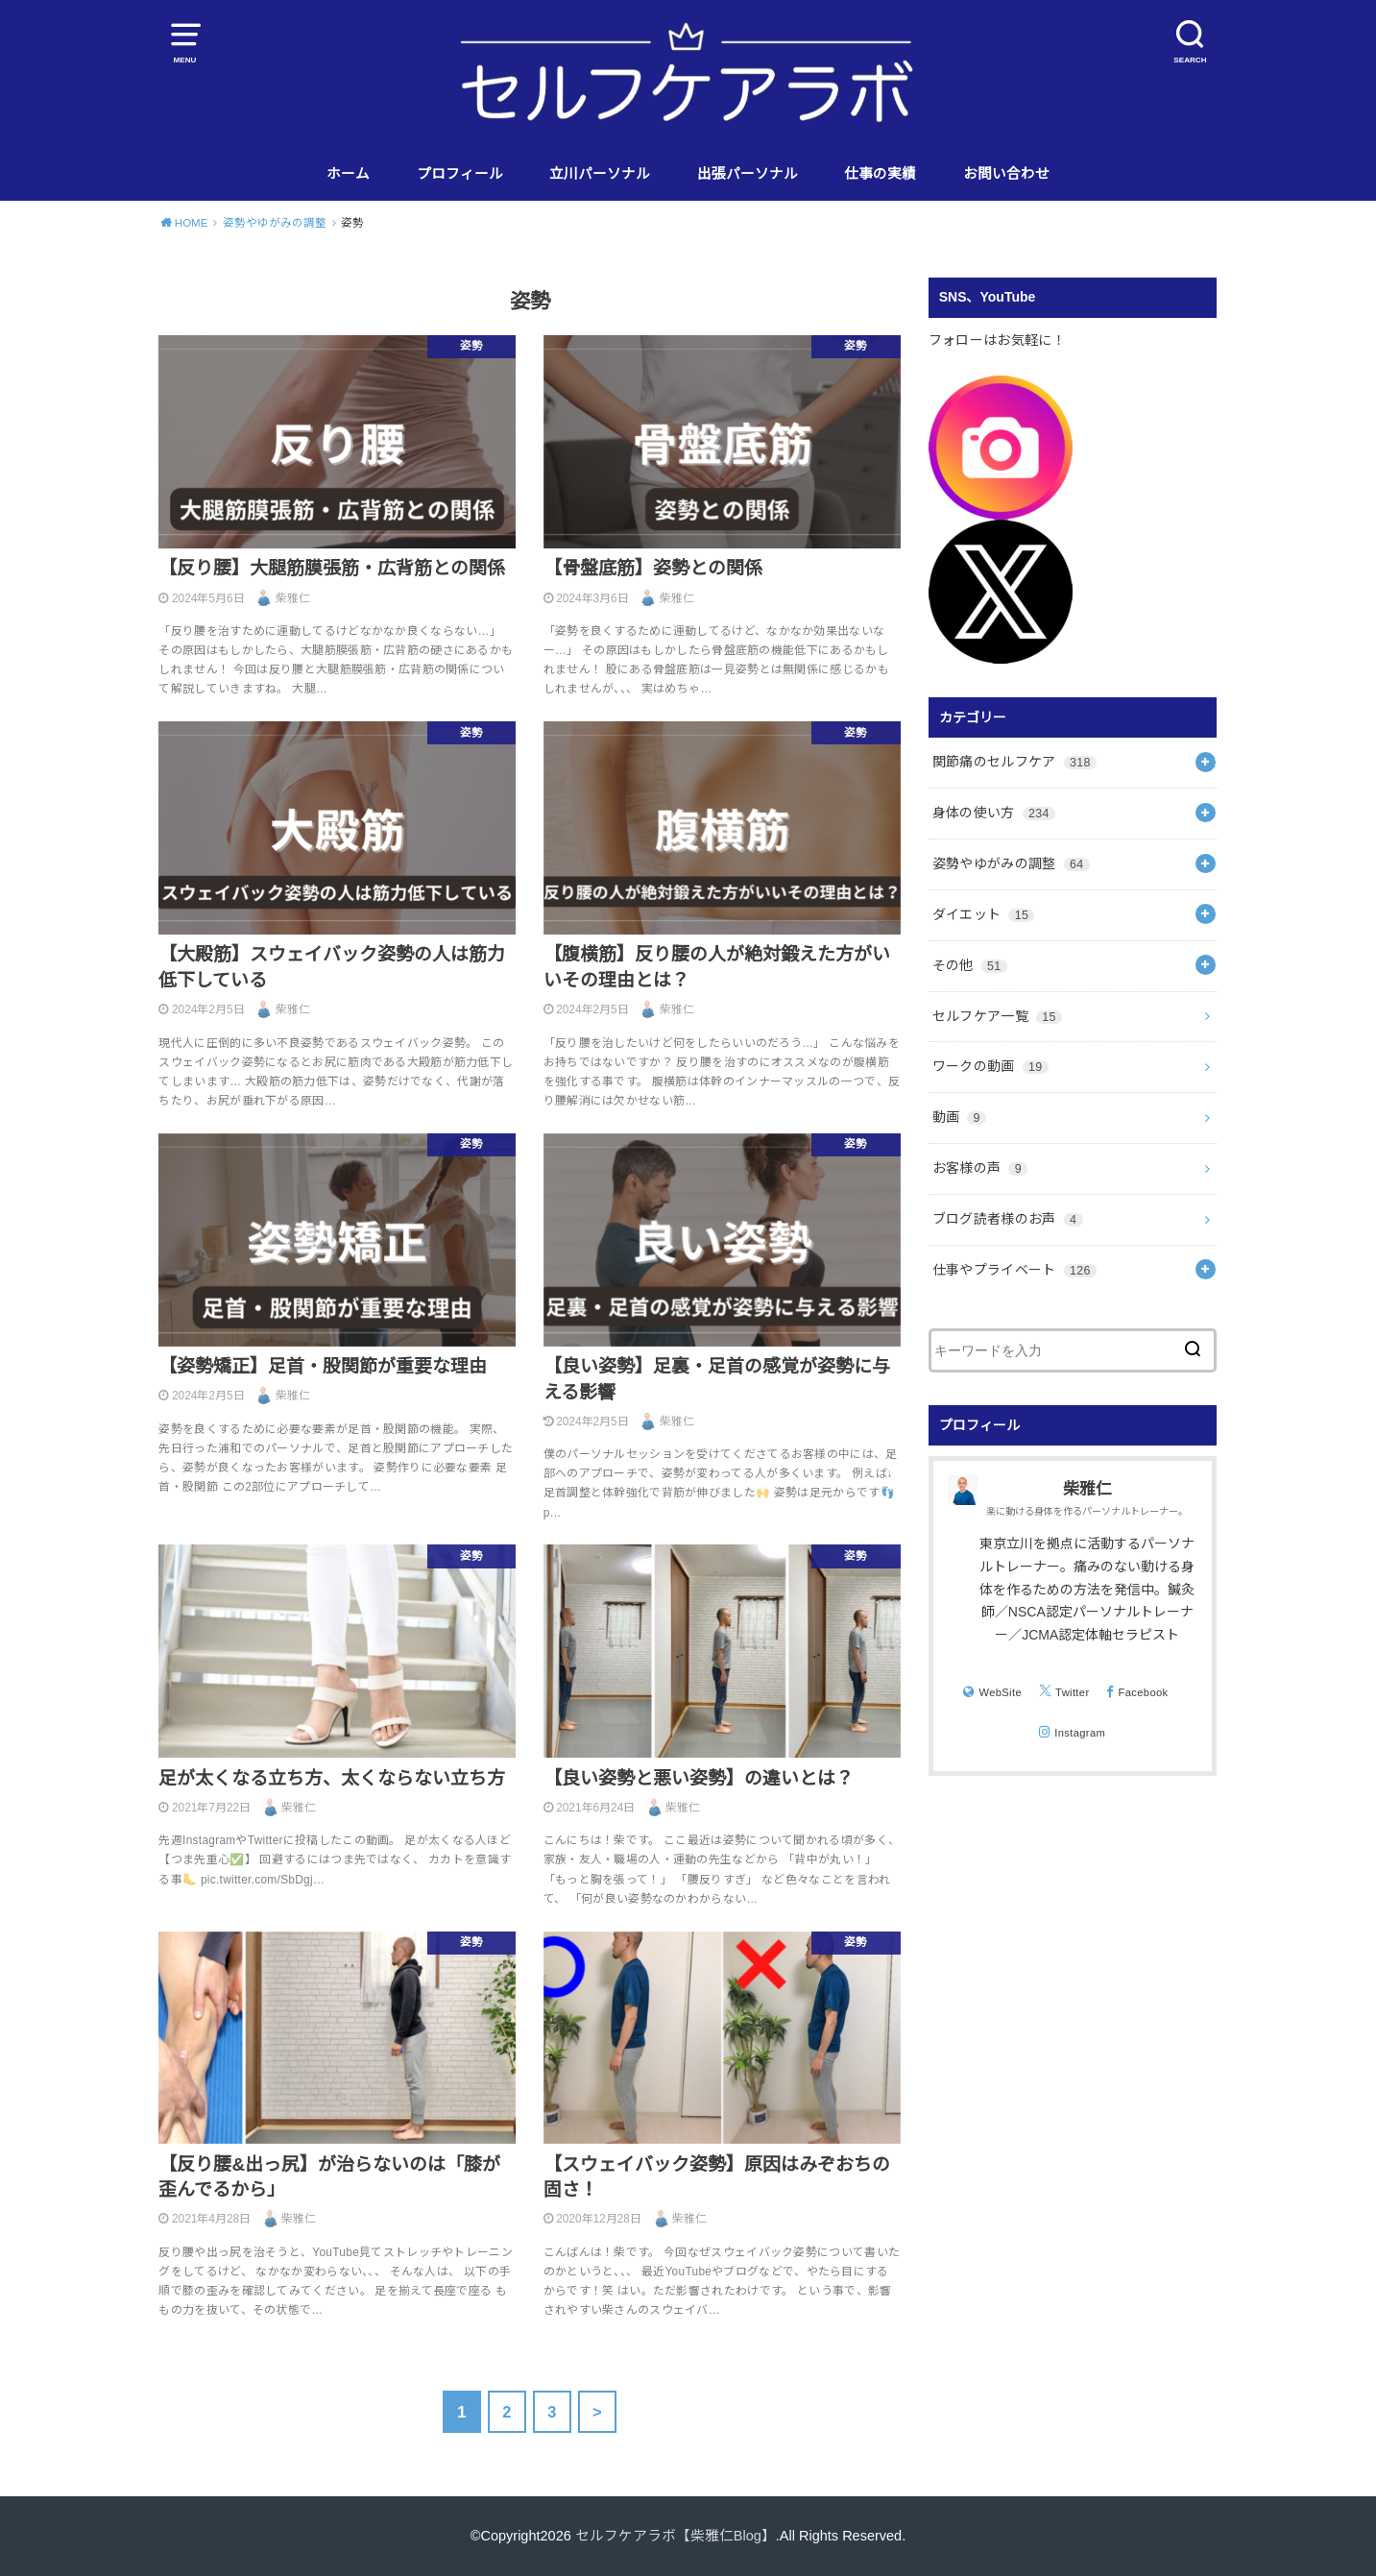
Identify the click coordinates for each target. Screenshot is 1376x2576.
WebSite (1000, 1692)
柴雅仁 (1087, 1489)
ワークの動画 (990, 1066)
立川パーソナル (599, 174)
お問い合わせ (1006, 174)
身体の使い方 (993, 812)
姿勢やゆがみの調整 (1011, 863)
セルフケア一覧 (997, 1016)
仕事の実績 (880, 174)
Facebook (1144, 1692)
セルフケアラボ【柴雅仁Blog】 (675, 2535)
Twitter (1072, 1692)
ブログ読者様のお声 (1007, 1219)
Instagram (1079, 1732)
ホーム (348, 174)
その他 (969, 965)
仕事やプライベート (1014, 1269)
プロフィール (460, 174)
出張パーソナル (747, 174)
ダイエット (983, 914)
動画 (959, 1117)
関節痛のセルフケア (1014, 761)
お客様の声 (979, 1168)
